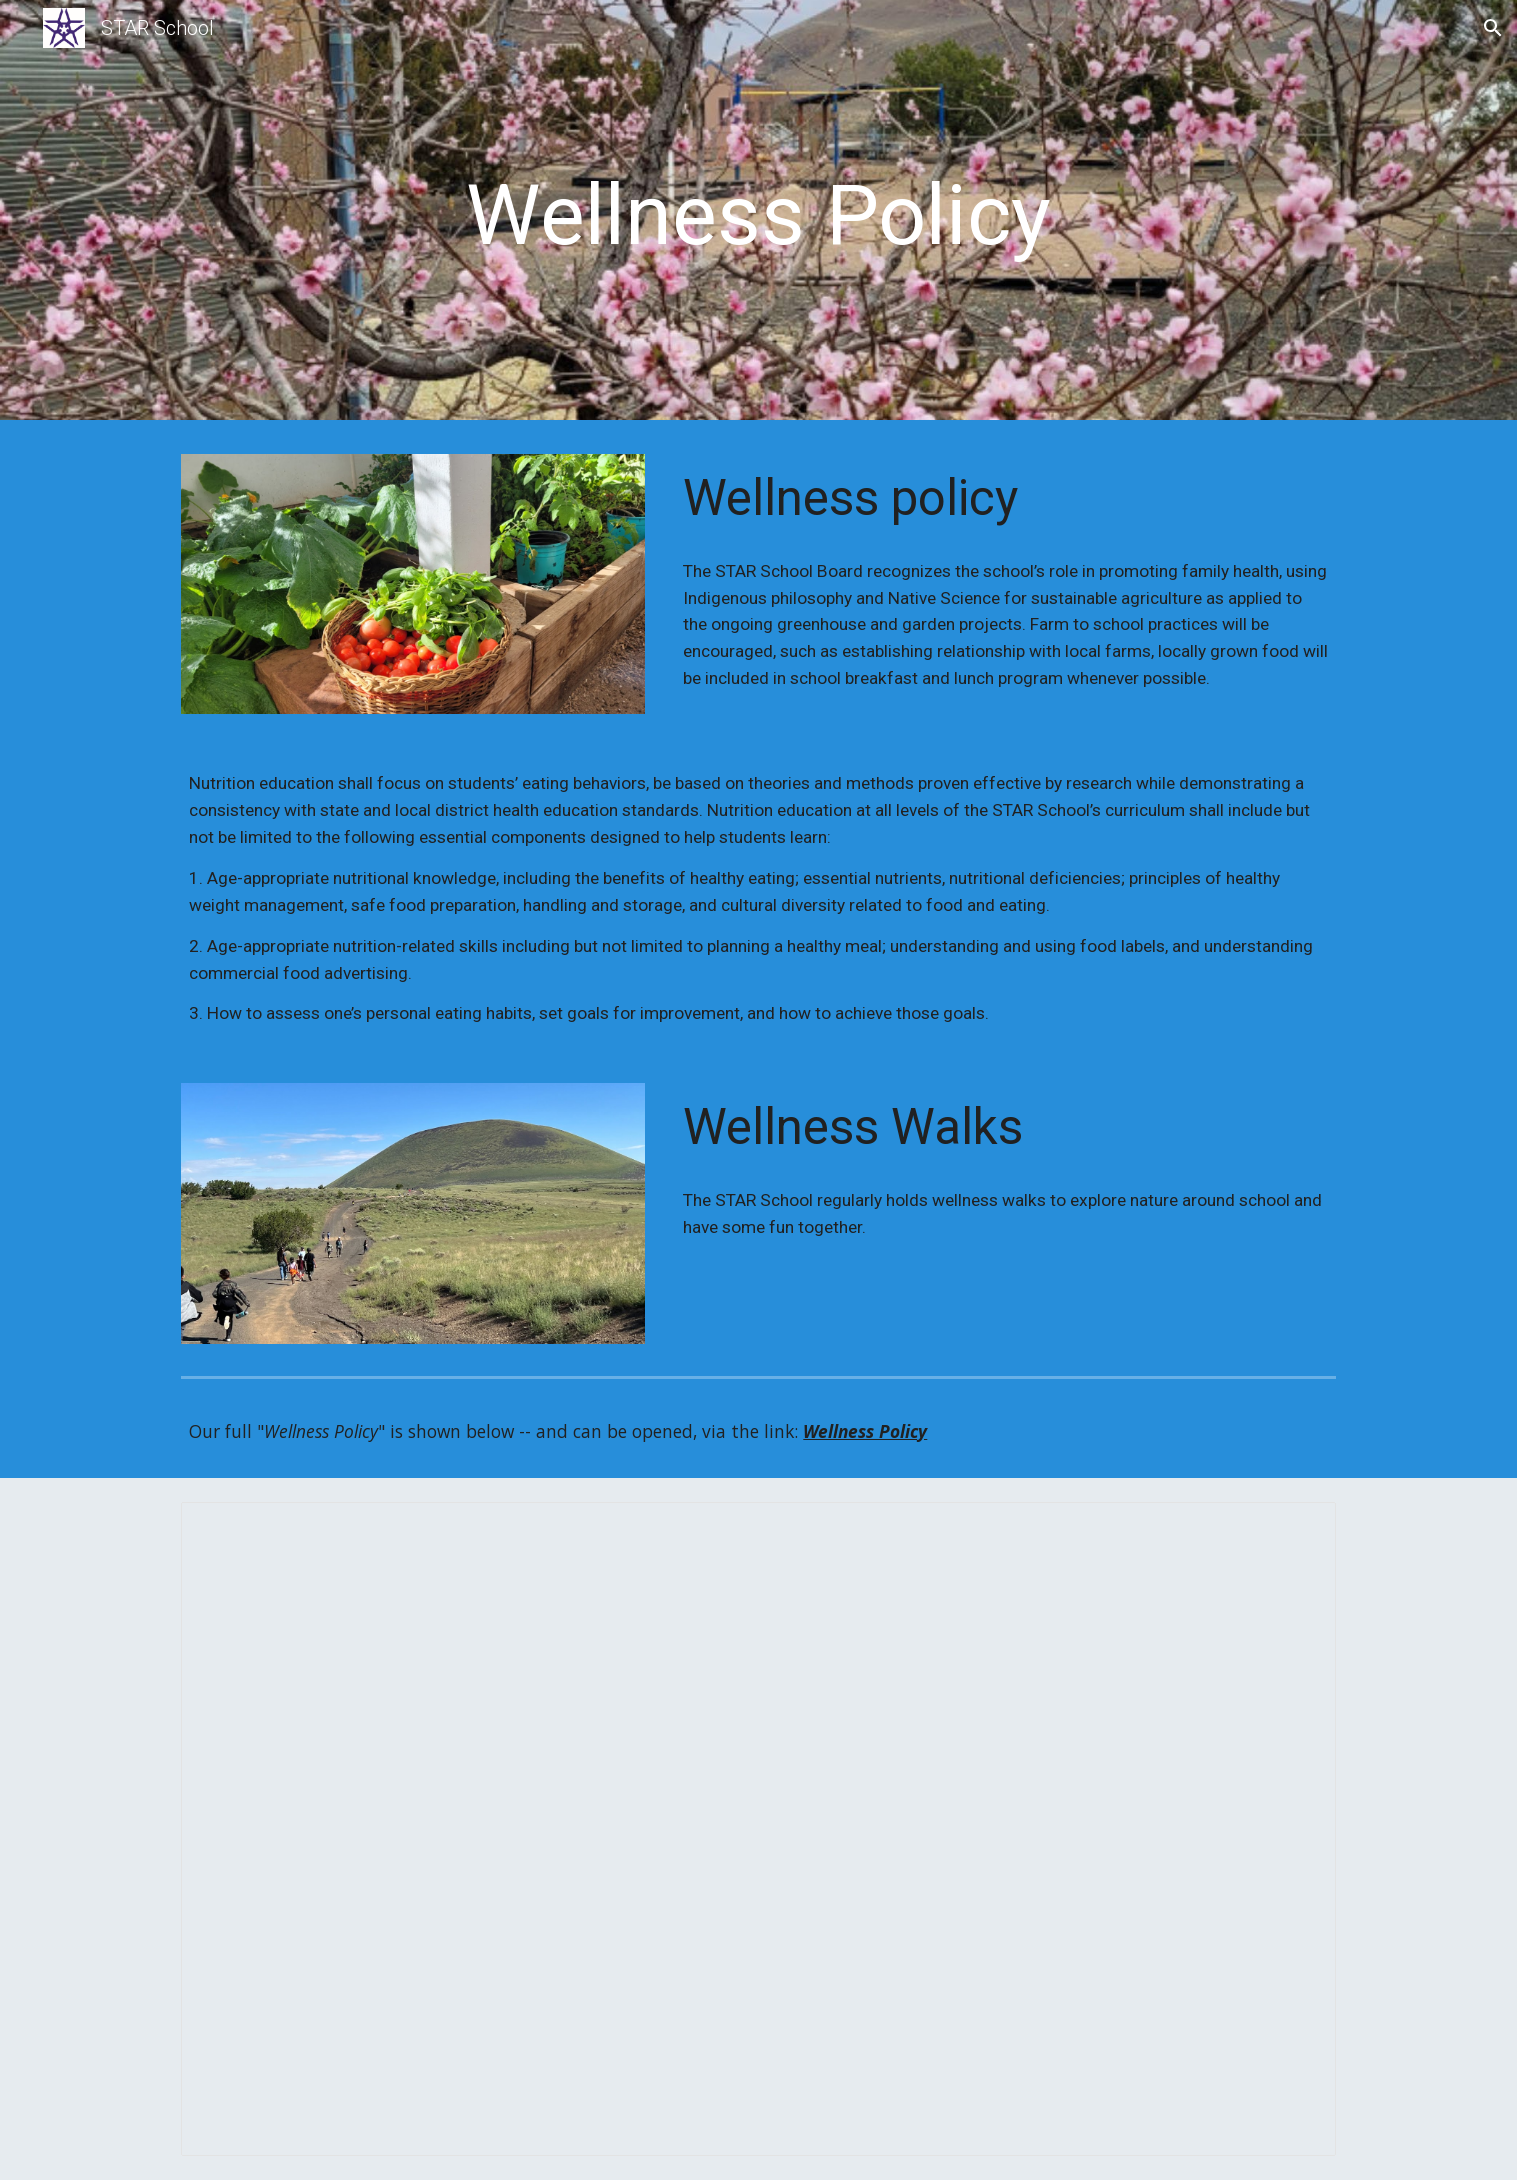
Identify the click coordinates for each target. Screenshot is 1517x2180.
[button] (1493, 28)
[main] (759, 215)
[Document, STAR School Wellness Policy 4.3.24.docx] (758, 1829)
